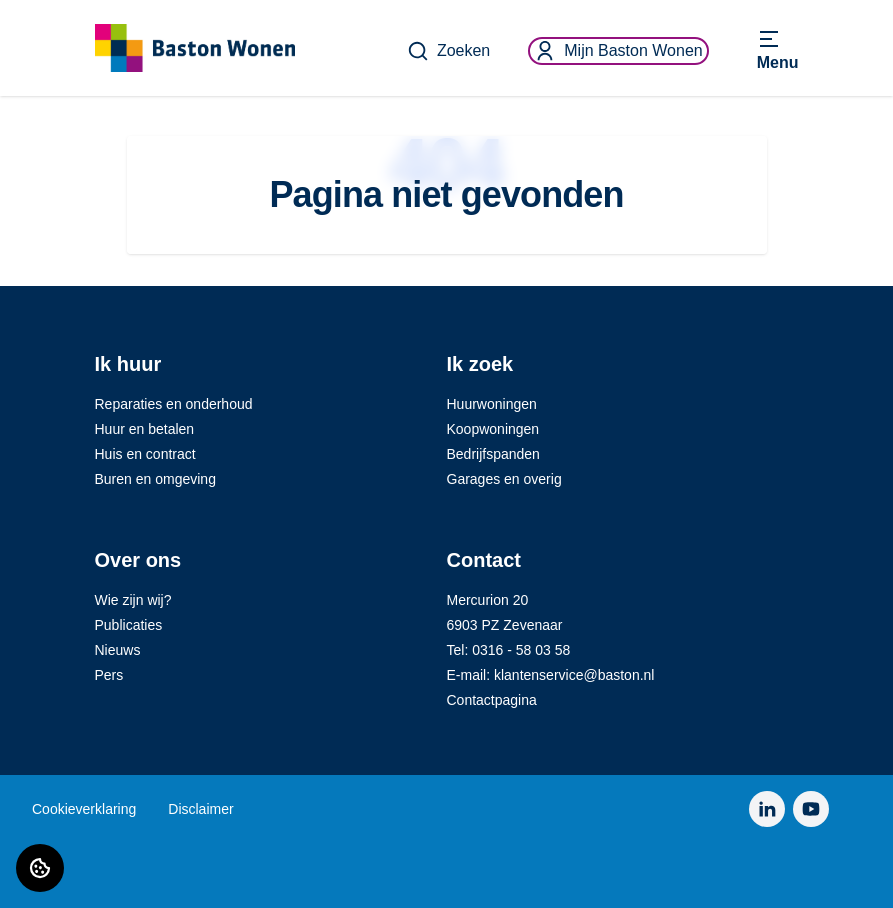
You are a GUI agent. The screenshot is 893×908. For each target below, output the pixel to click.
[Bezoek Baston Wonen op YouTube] (811, 809)
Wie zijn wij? (133, 600)
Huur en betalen (145, 429)
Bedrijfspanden (493, 454)
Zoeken (448, 51)
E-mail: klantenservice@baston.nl (551, 675)
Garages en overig (504, 479)
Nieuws (118, 650)
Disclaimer (200, 809)
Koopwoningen (493, 429)
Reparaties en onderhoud (174, 404)
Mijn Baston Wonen (618, 51)
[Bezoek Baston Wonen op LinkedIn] (767, 809)
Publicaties (129, 625)
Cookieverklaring (84, 809)
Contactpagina (492, 700)
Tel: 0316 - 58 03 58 (509, 650)
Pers (109, 675)
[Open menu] (778, 51)
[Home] (195, 48)
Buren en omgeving (155, 479)
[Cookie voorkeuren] (40, 868)
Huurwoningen (492, 404)
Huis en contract (145, 454)
